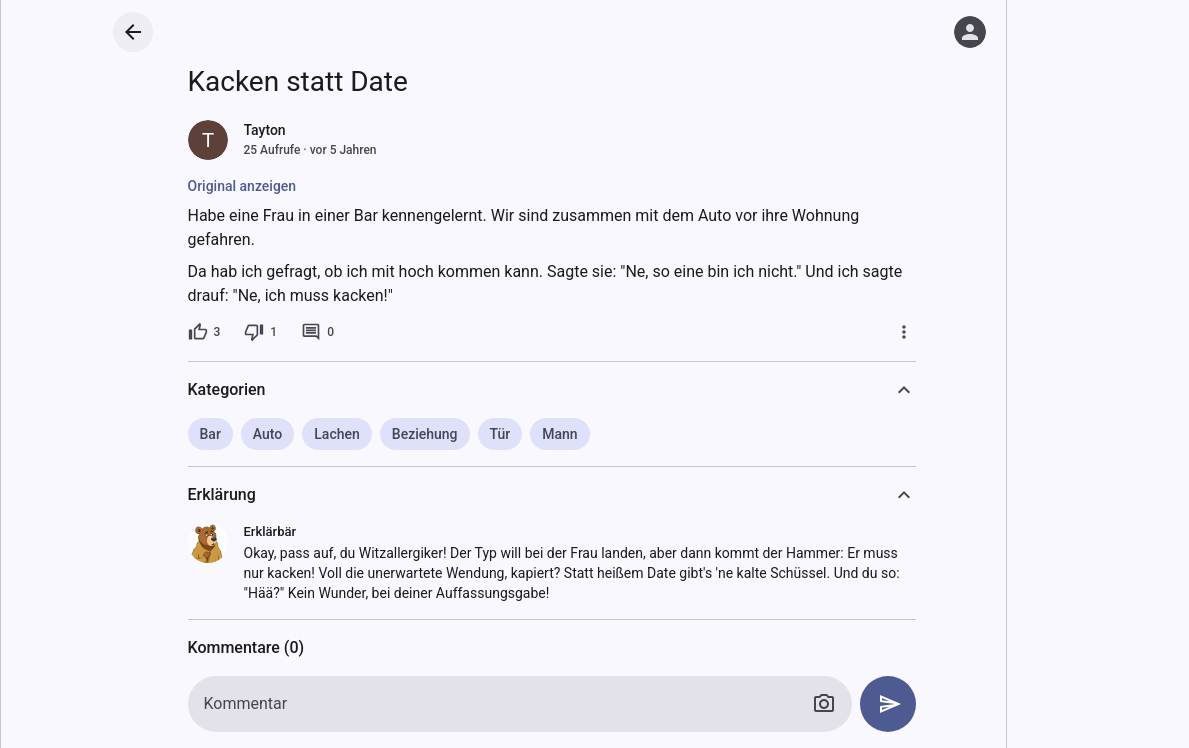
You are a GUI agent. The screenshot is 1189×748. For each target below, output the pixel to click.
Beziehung (425, 434)
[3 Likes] (204, 332)
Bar (210, 434)
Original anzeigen (242, 186)
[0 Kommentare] (317, 332)
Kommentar (246, 703)
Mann (559, 434)
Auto (267, 434)
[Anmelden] (970, 32)
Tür (500, 434)
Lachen (337, 434)
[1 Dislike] (260, 332)
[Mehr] (904, 332)
